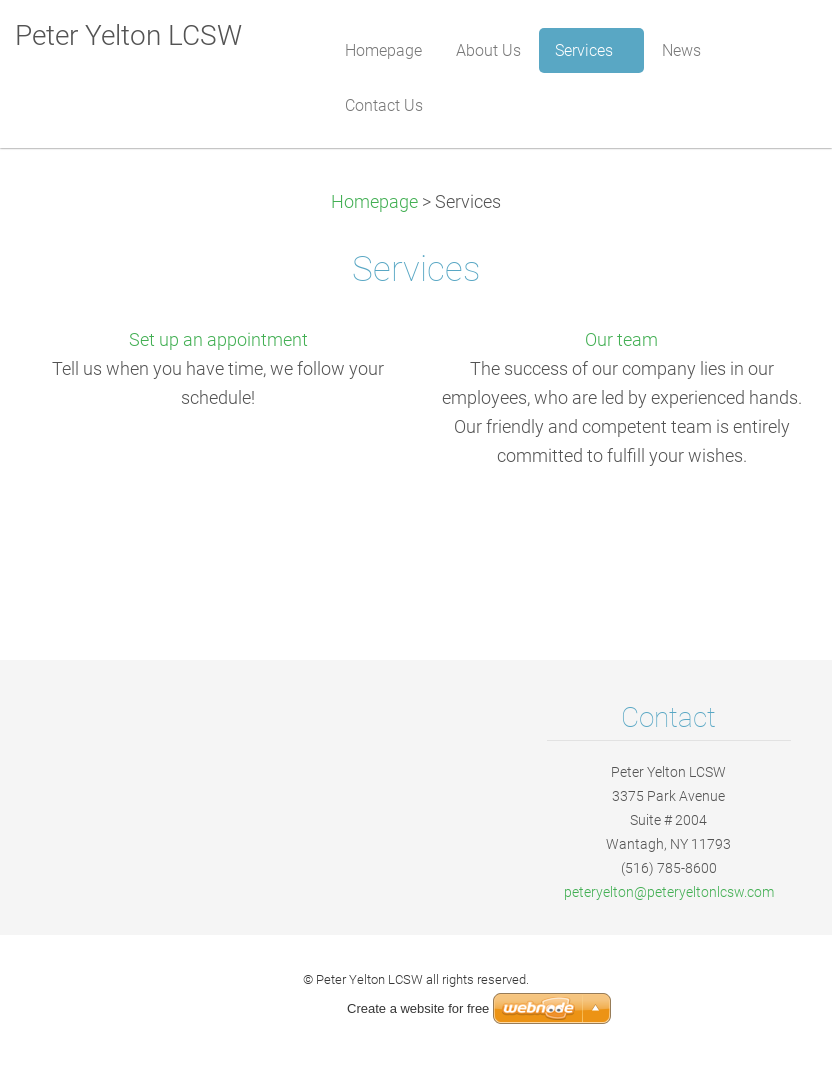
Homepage (374, 202)
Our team (621, 340)
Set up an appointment (218, 340)
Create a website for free (418, 1008)
